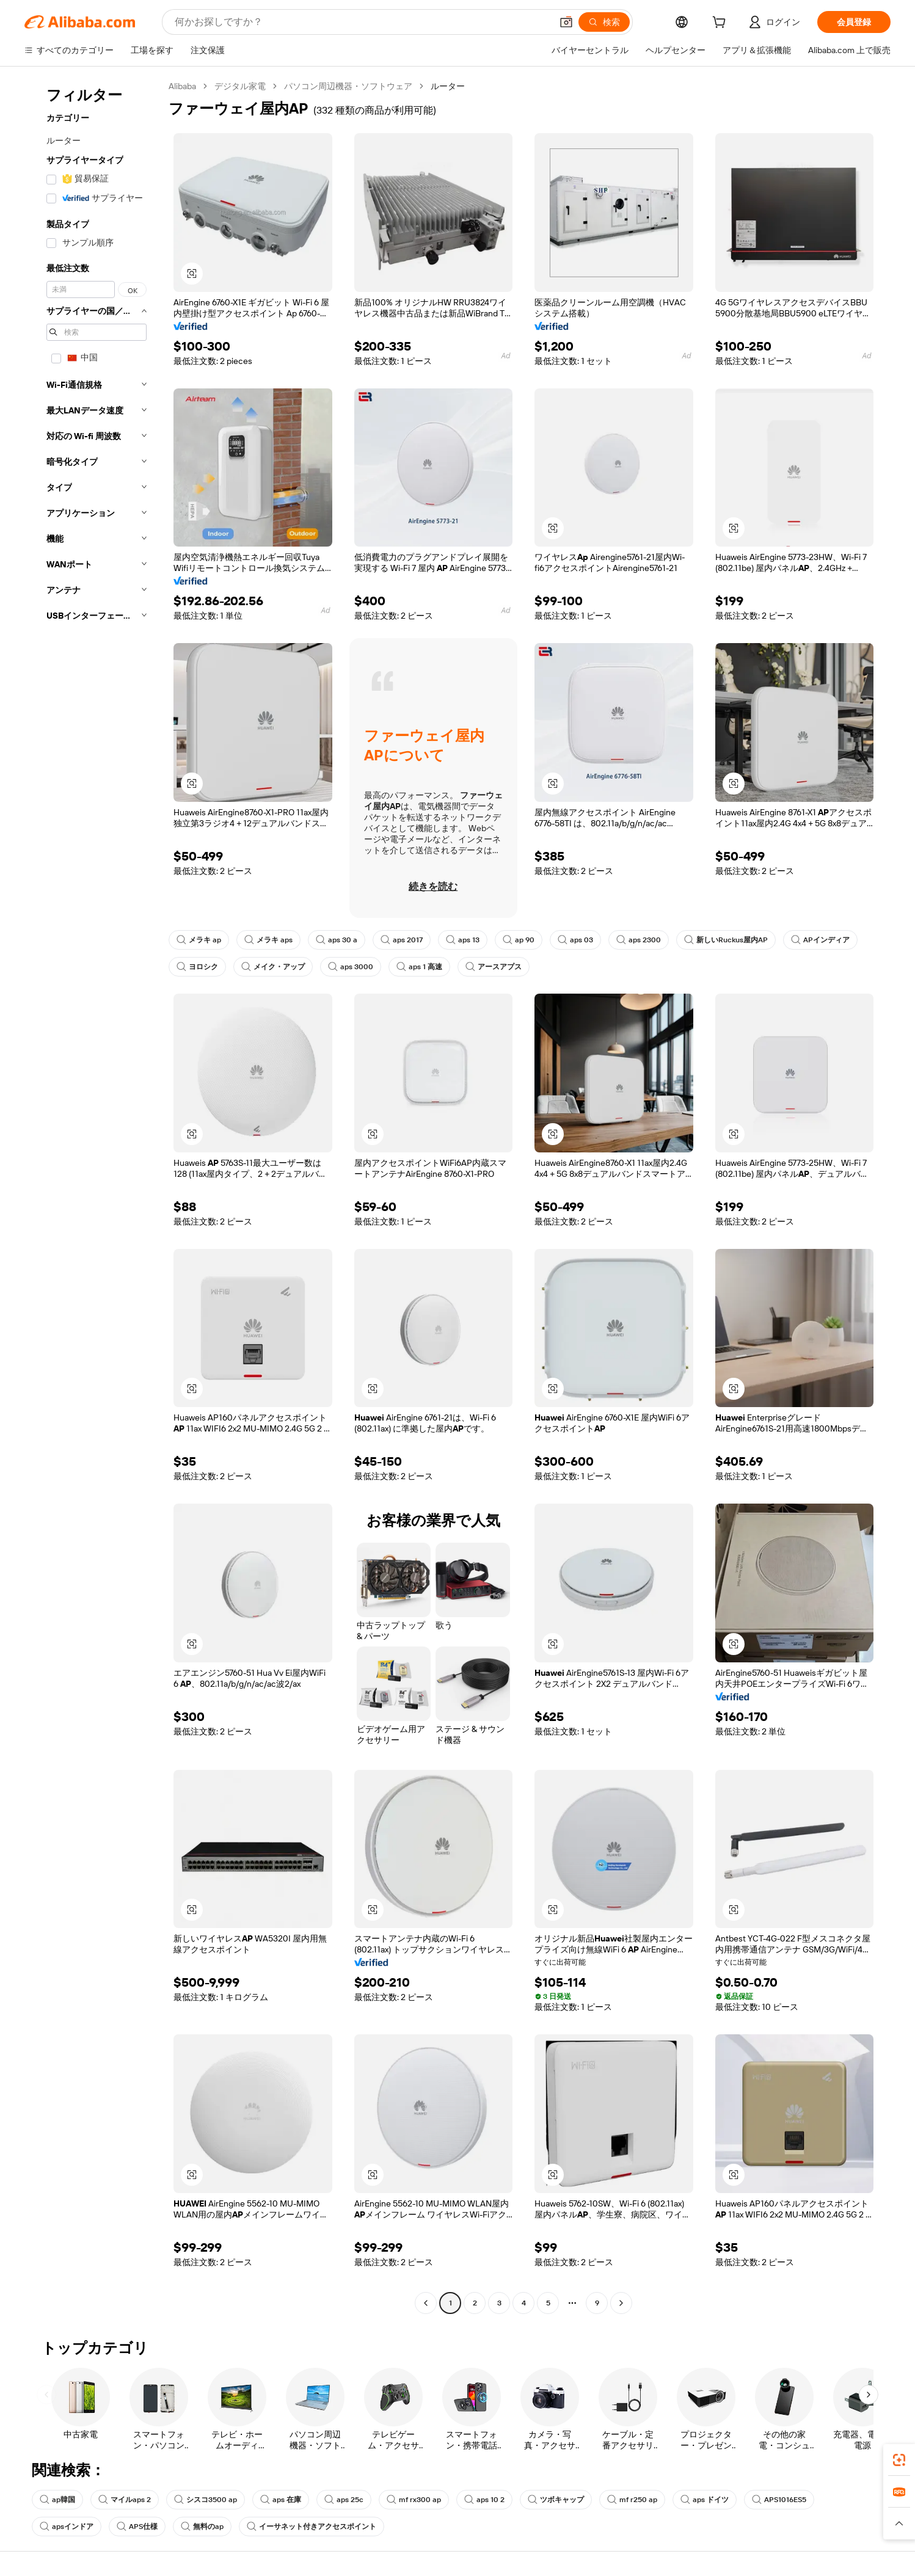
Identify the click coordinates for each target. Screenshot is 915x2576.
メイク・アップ (273, 967)
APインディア (820, 940)
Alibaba (182, 86)
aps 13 (462, 940)
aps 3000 (350, 967)
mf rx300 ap (414, 2500)
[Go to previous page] (426, 2303)
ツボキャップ (556, 2500)
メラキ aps (268, 940)
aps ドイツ (704, 2500)
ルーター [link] (448, 86)
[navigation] (93, 1196)
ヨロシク (197, 967)
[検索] (604, 22)
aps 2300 (638, 940)
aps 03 (575, 940)
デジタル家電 (240, 86)
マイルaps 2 (124, 2500)
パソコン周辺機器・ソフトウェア (348, 86)
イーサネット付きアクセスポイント (311, 2526)
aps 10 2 (484, 2500)
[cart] (721, 24)
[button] (566, 22)
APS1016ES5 (779, 2500)
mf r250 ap (632, 2500)
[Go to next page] (621, 2303)
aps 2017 (402, 940)
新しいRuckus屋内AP (726, 940)
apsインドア (66, 2526)
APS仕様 (137, 2526)
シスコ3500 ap (205, 2500)
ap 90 (518, 940)
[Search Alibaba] (362, 22)
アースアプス (493, 967)
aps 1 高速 (419, 967)
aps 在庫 (280, 2500)
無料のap (202, 2526)
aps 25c (343, 2500)
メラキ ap (199, 940)
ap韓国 (57, 2500)
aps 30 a (336, 940)
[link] (899, 2460)
